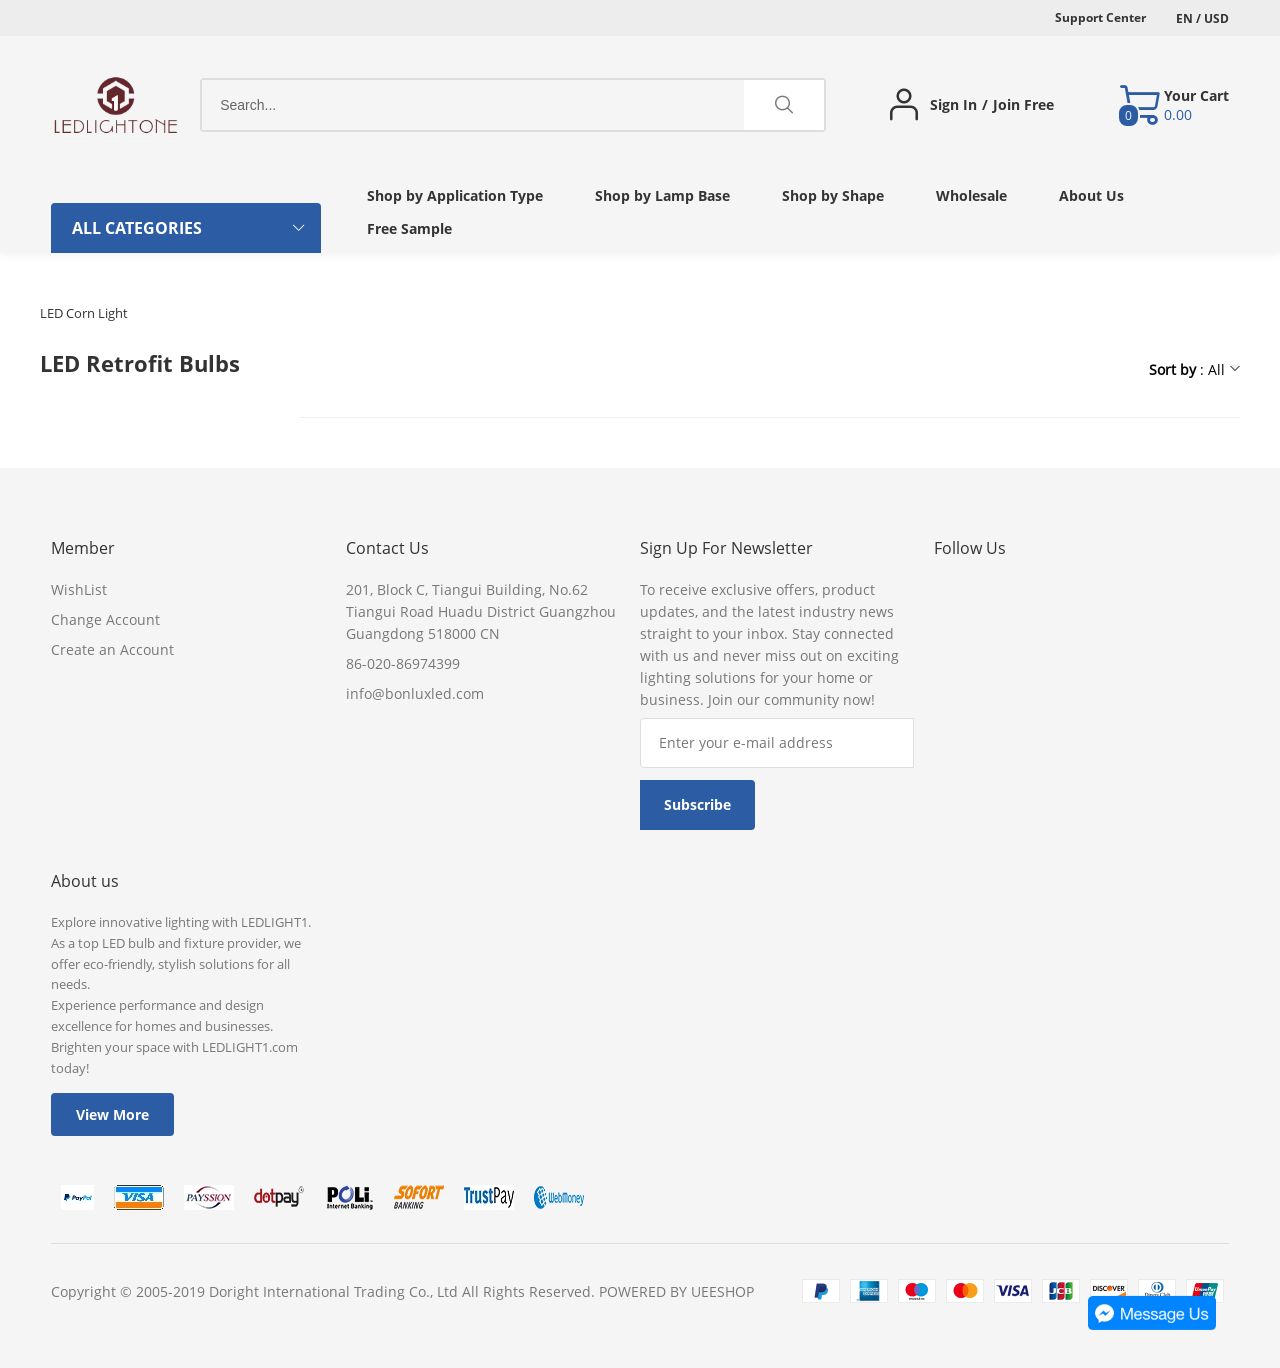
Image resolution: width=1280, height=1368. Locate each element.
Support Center (1100, 17)
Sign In (953, 105)
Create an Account (112, 649)
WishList (79, 589)
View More (112, 1114)
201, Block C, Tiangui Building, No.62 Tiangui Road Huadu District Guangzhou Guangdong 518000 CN (481, 611)
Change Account (105, 619)
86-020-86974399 (403, 663)
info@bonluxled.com (415, 693)
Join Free (1023, 105)
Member (83, 548)
